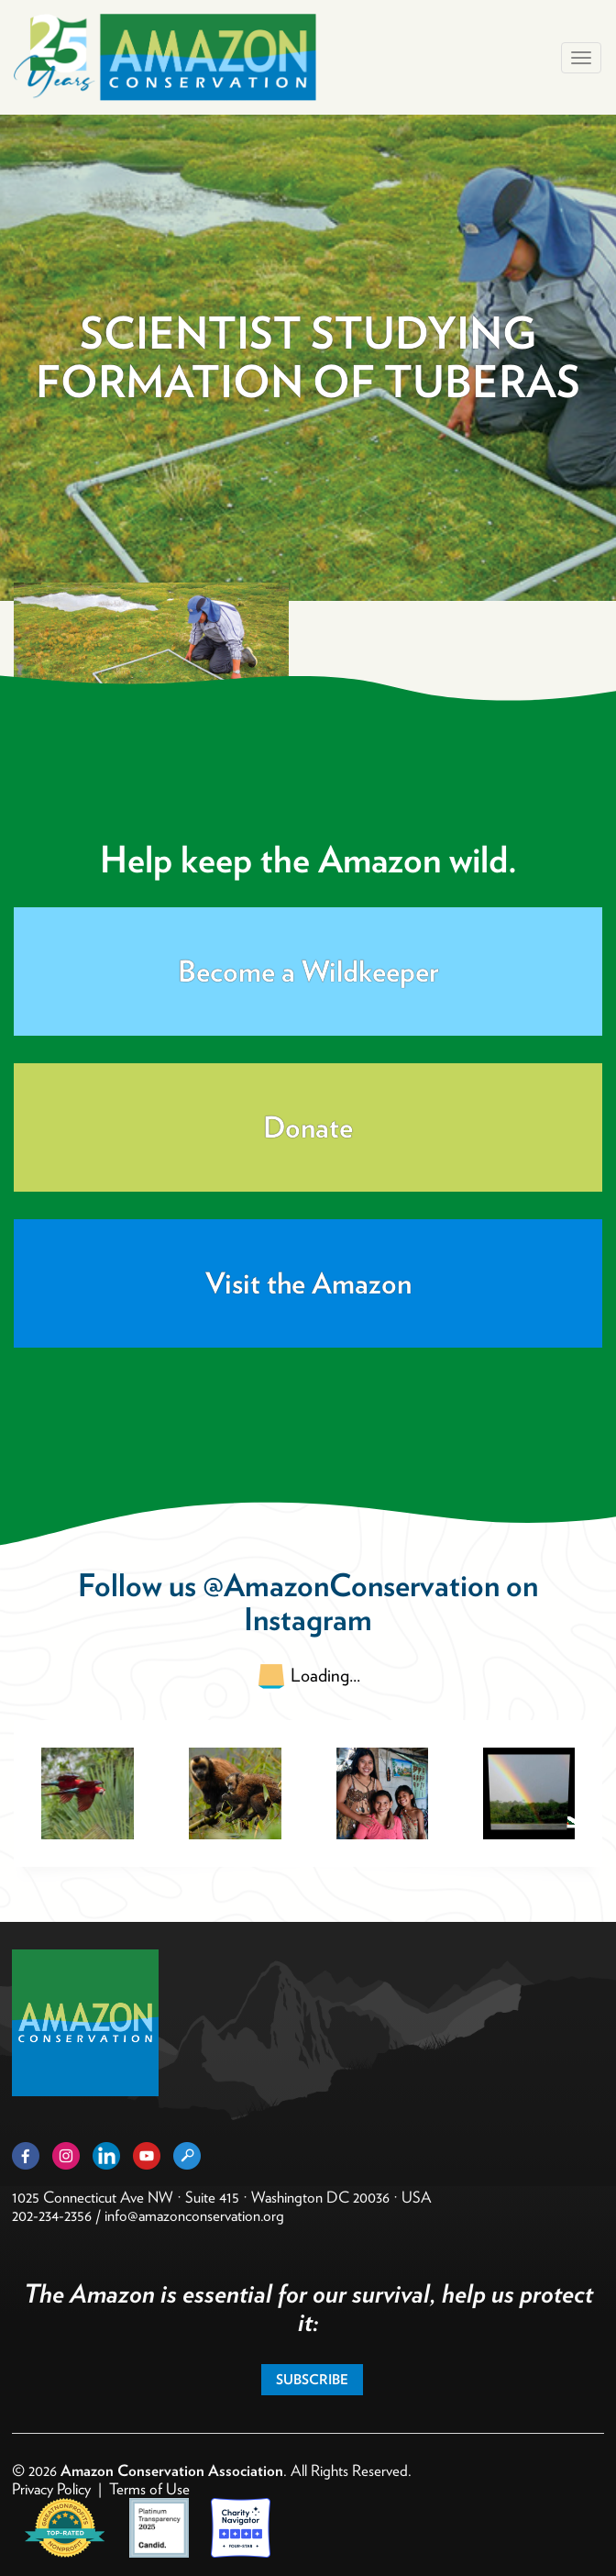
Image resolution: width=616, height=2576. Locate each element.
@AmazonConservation (351, 1585)
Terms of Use (149, 2489)
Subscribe (312, 2379)
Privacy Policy (51, 2489)
